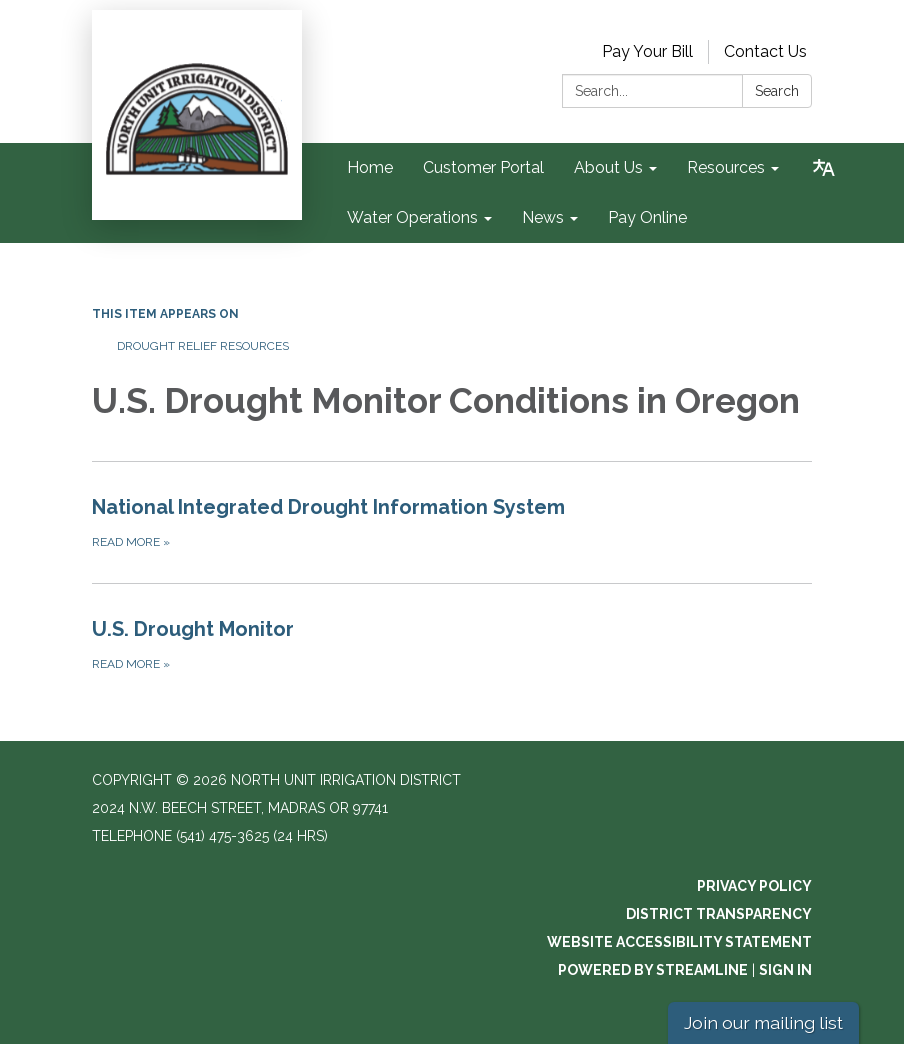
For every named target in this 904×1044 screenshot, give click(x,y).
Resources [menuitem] (726, 167)
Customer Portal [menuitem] (483, 167)
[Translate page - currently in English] (824, 168)
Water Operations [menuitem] (412, 217)
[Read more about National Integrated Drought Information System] (452, 522)
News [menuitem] (543, 217)
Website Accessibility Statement (679, 942)
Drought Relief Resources (203, 346)
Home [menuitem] (370, 167)
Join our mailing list (763, 1022)
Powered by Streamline (653, 970)
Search (777, 91)
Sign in (785, 970)
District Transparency (719, 914)
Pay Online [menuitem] (647, 217)
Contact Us (765, 51)
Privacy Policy (754, 886)
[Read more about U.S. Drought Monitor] (452, 644)
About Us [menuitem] (608, 167)
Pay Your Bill (647, 51)
